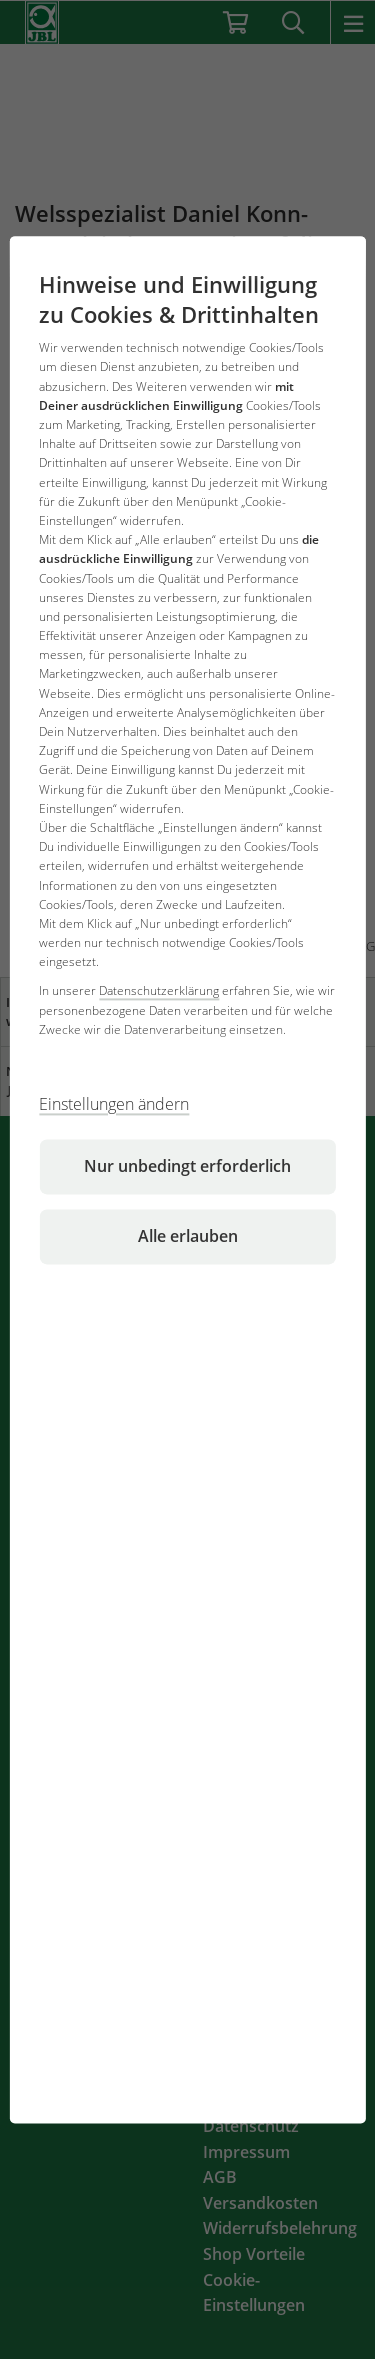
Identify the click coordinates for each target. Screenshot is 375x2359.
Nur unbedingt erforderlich (187, 1166)
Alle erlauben (188, 1236)
